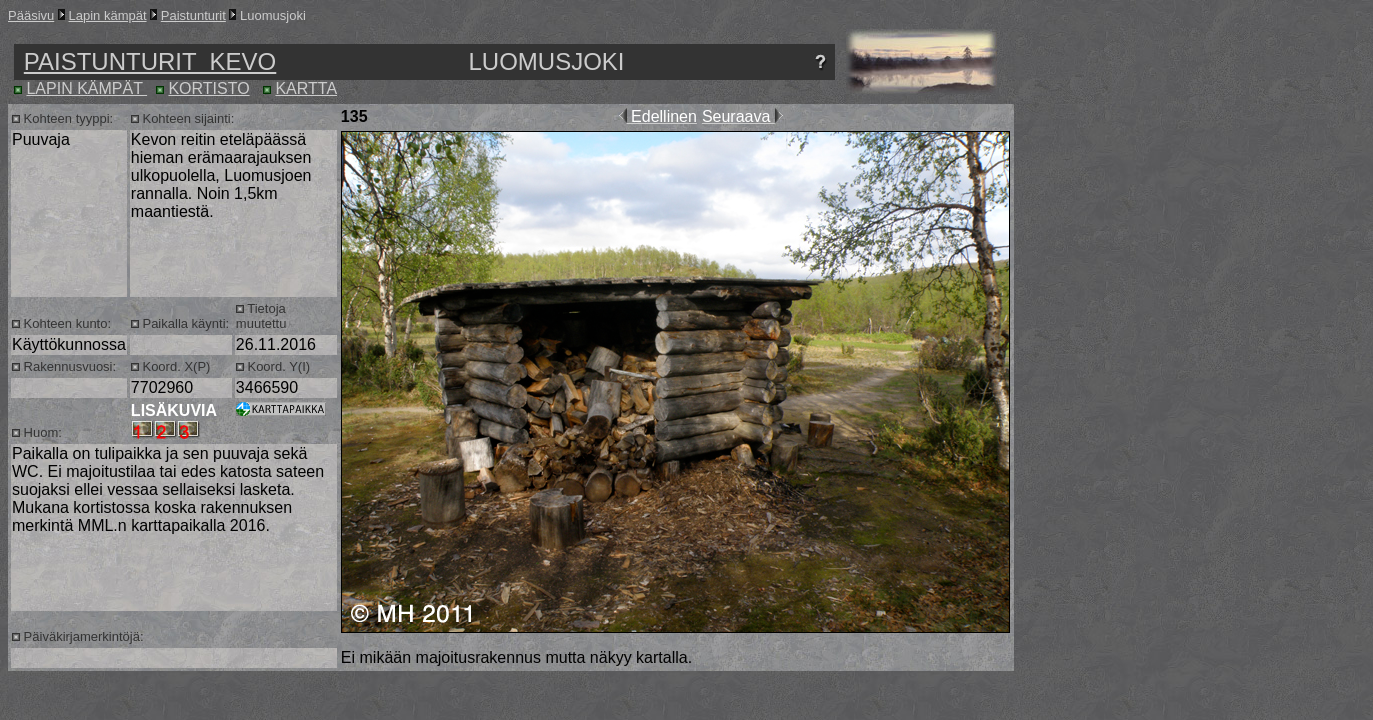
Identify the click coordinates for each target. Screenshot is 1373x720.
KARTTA (306, 88)
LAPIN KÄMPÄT (86, 88)
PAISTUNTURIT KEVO (150, 61)
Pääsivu (31, 15)
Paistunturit (193, 15)
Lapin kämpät (108, 15)
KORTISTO (208, 88)
